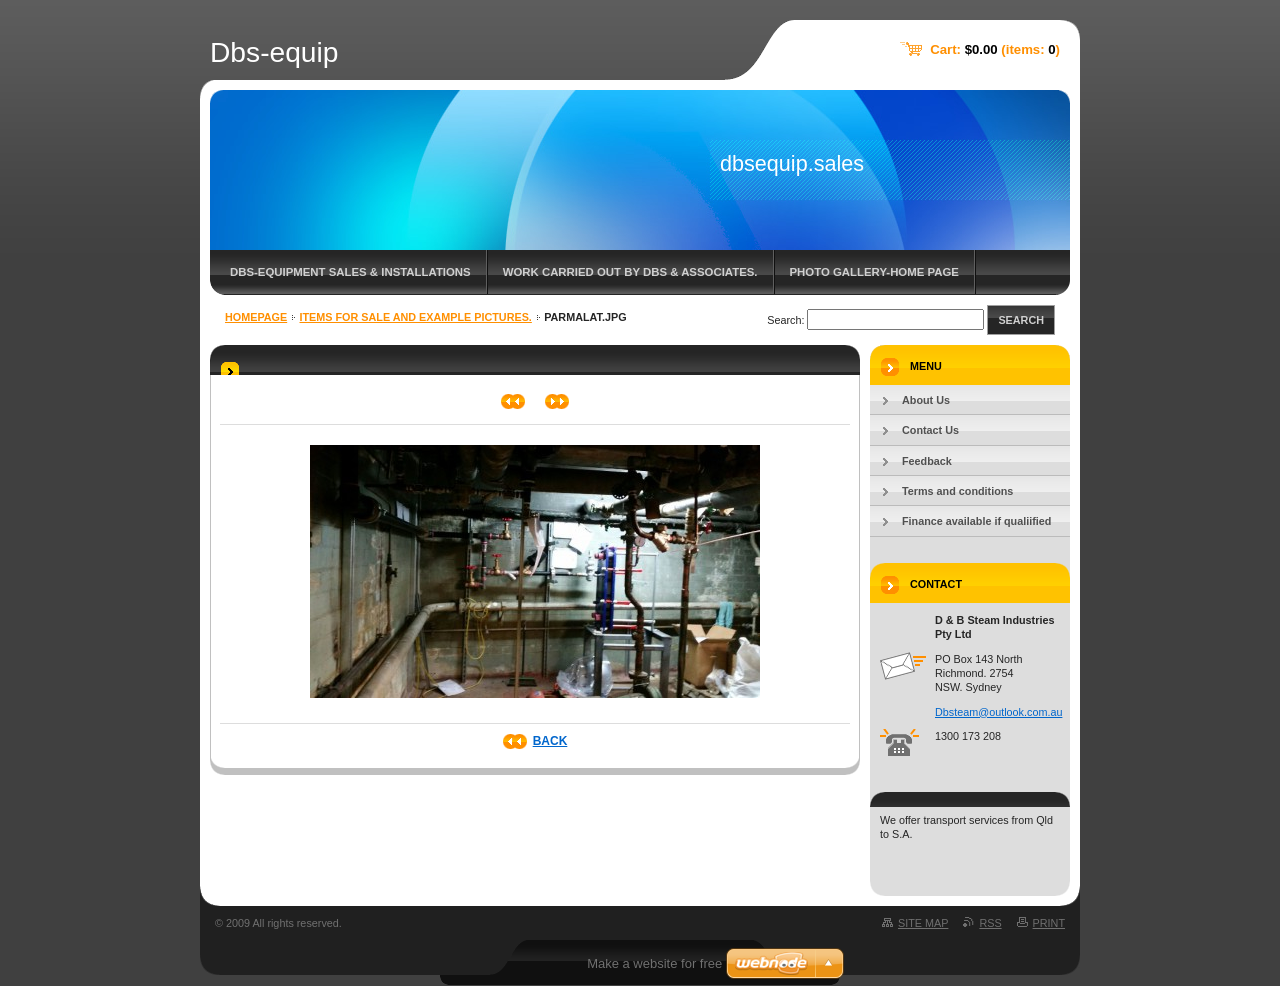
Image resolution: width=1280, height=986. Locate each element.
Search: (785, 320)
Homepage (256, 317)
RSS (990, 923)
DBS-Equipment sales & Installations (350, 272)
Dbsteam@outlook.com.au (998, 712)
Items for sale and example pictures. (416, 317)
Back (550, 741)
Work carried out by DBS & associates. (630, 272)
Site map (923, 923)
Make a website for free (654, 963)
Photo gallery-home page (874, 272)
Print (1049, 923)
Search (1021, 320)
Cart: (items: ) (995, 49)
